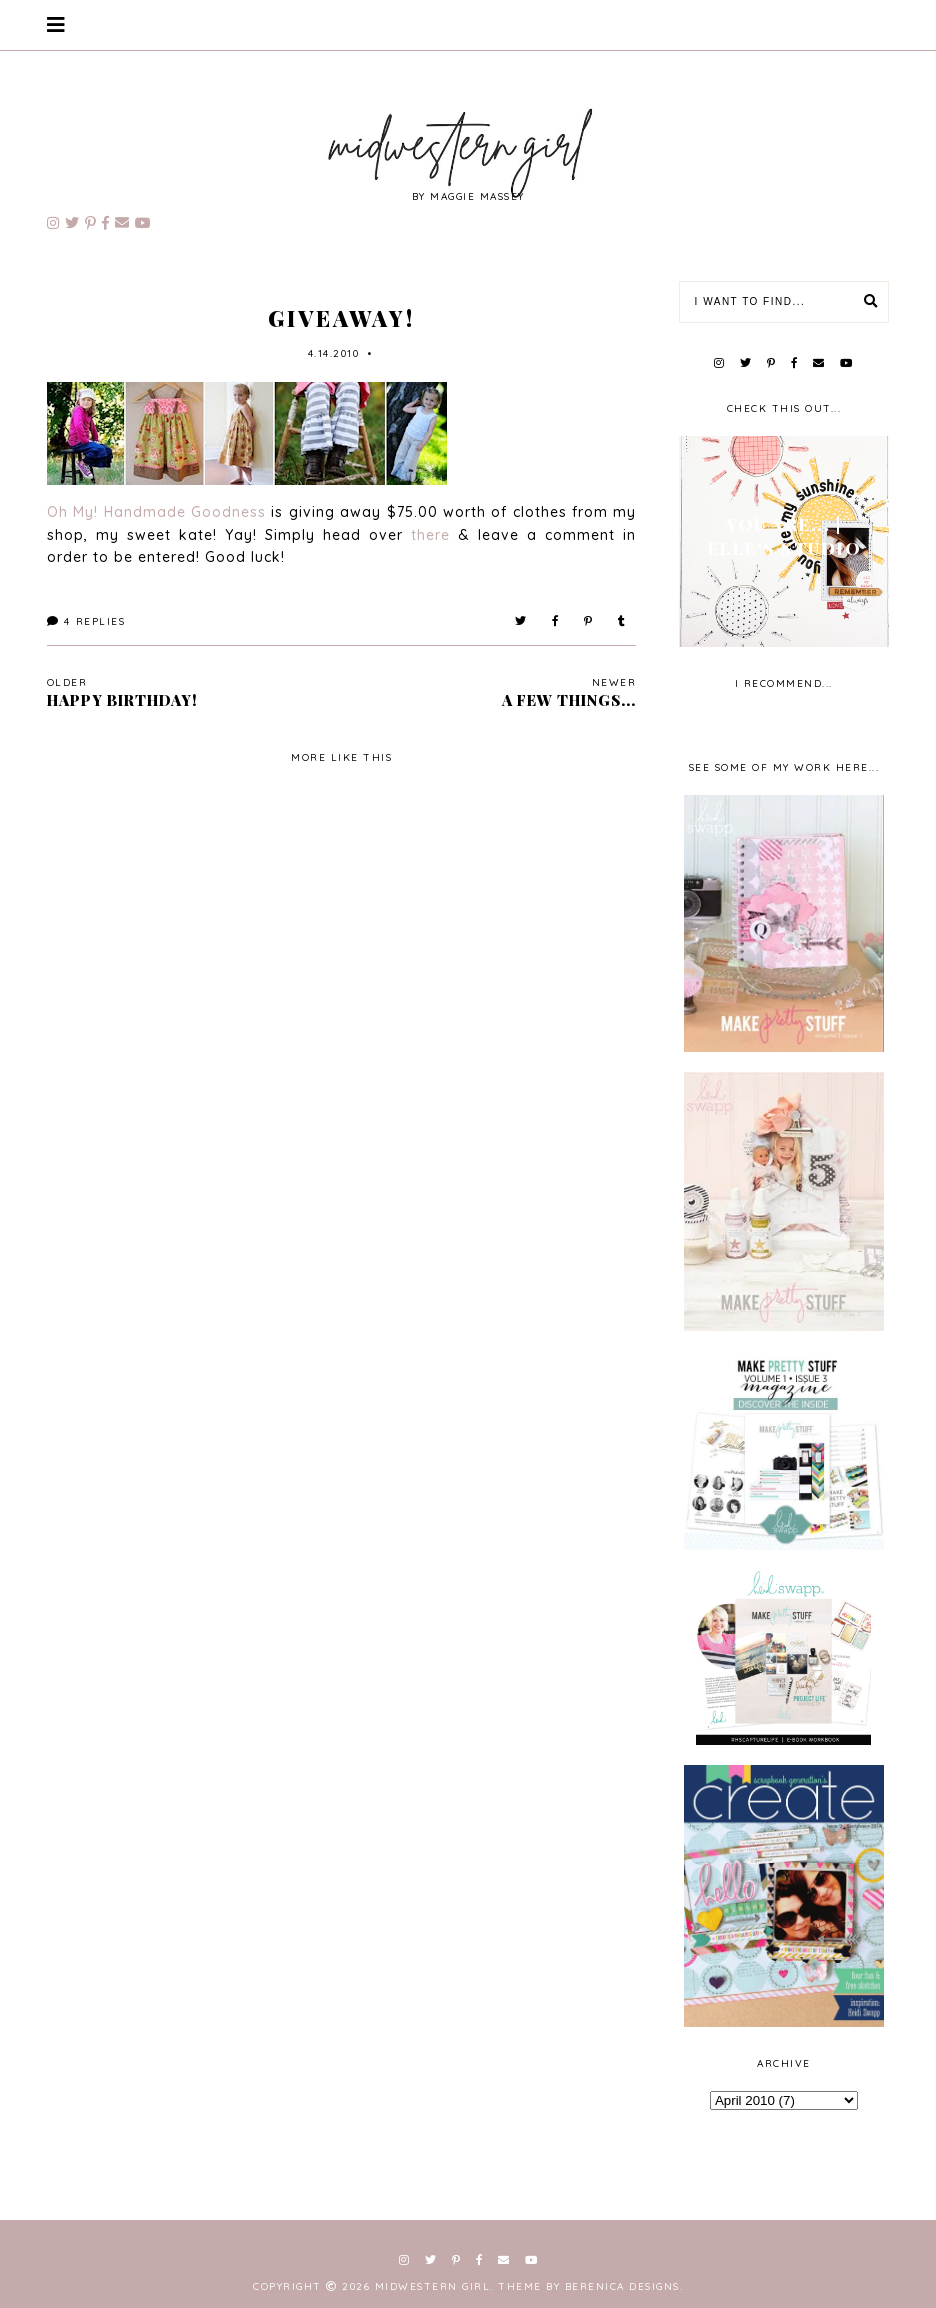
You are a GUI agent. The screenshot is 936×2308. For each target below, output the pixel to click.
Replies (86, 621)
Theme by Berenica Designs (589, 2286)
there (434, 535)
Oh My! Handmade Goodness (156, 512)
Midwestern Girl (433, 2286)
